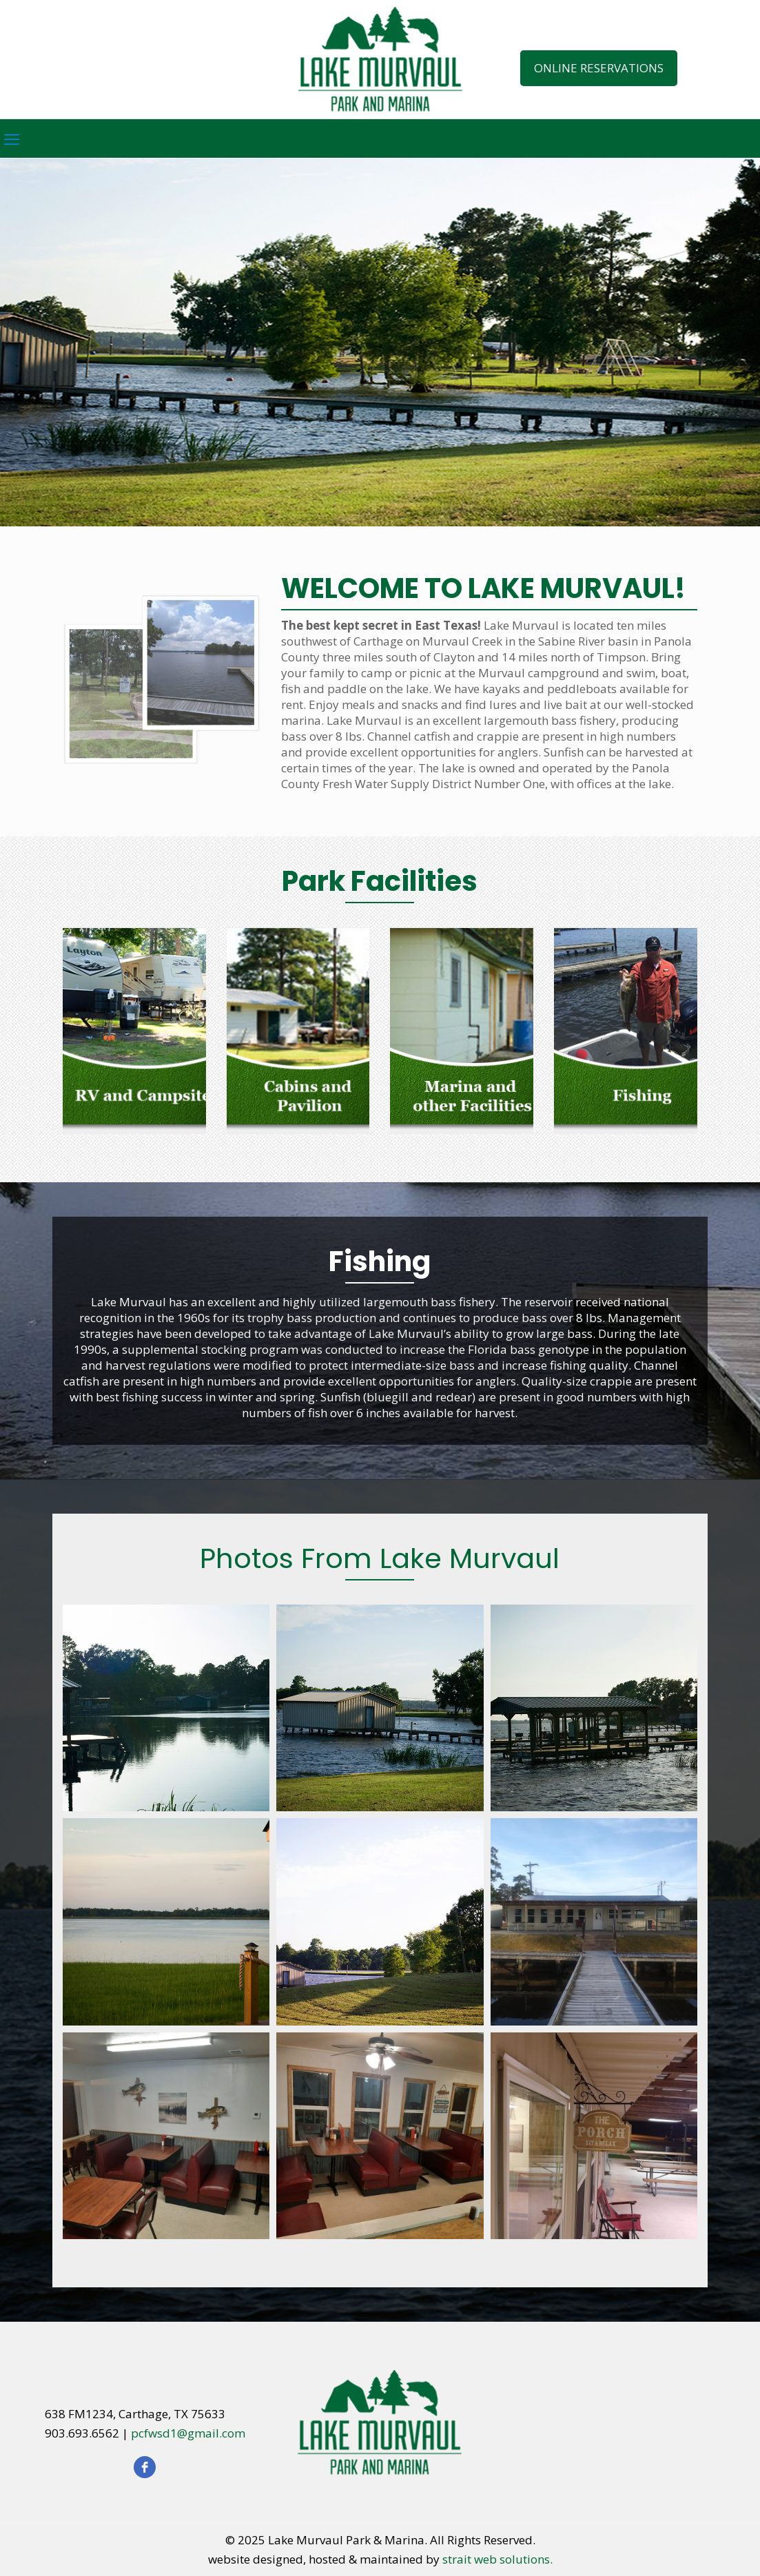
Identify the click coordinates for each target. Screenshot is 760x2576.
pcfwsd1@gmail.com (188, 2433)
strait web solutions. (497, 2559)
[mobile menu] (11, 138)
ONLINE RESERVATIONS (599, 68)
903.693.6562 (82, 2433)
